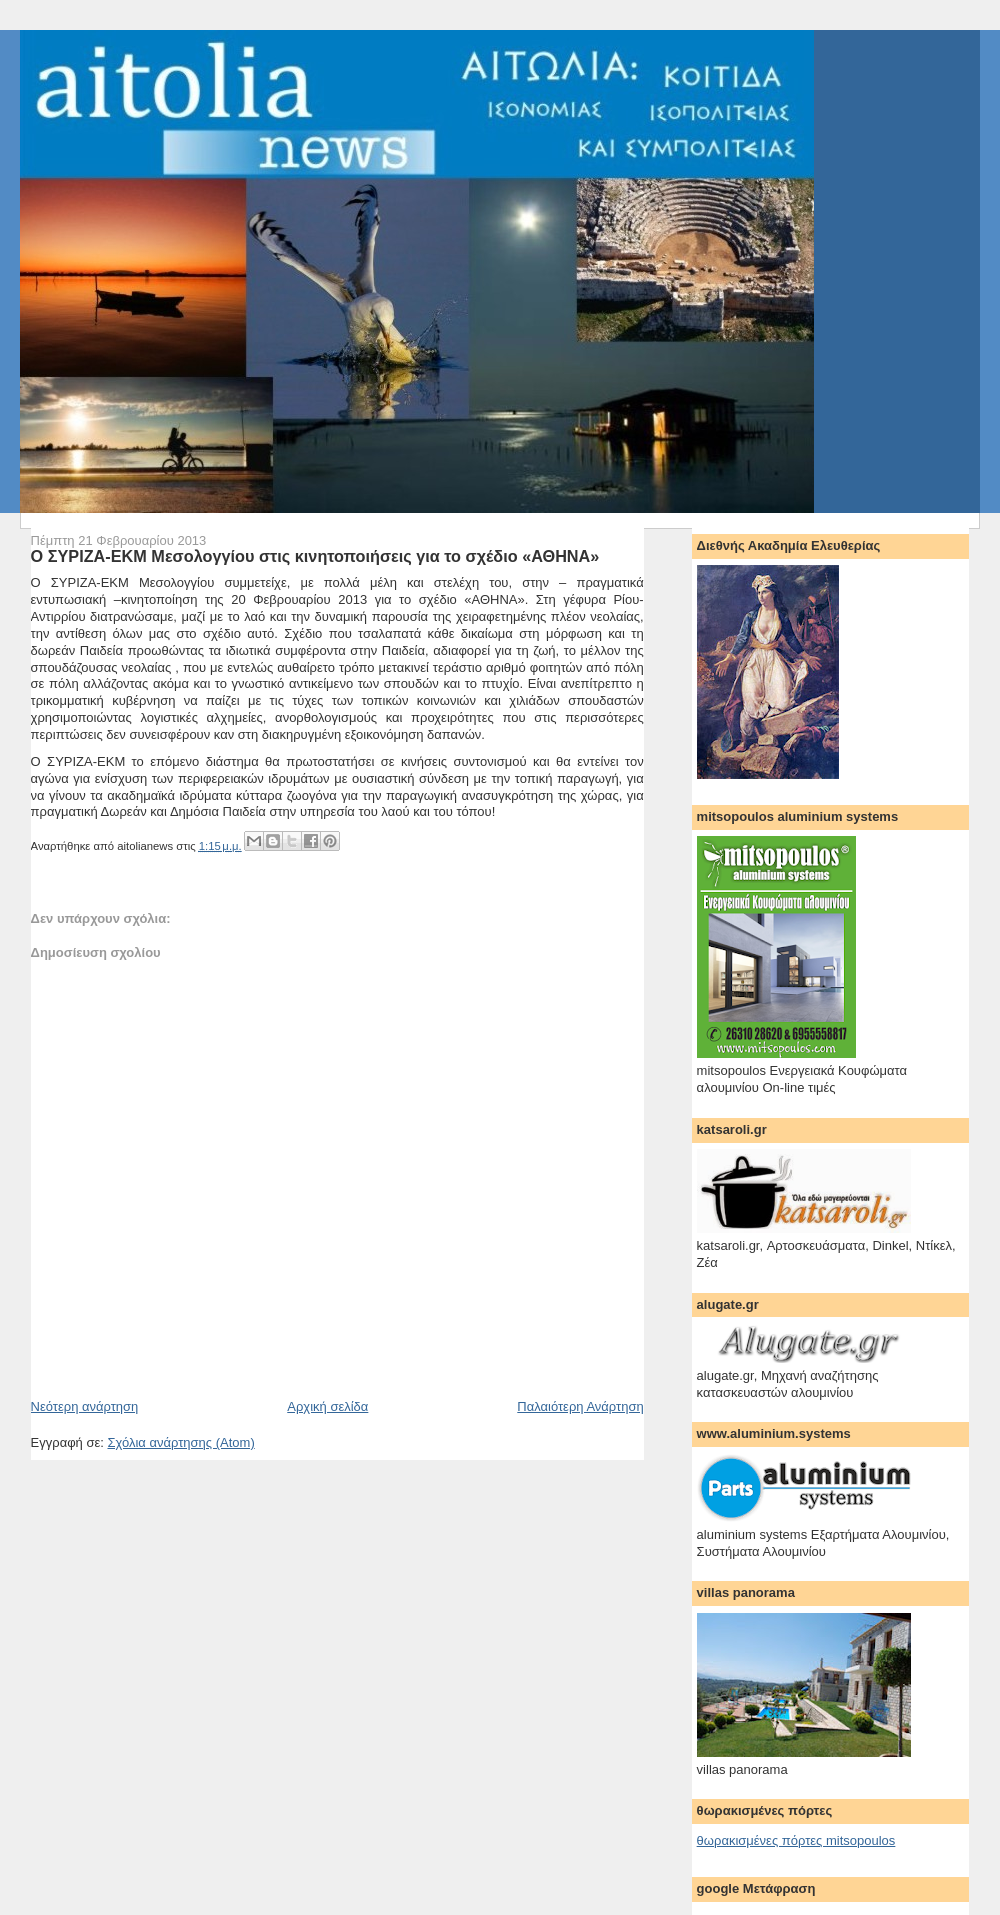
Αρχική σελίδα (327, 1406)
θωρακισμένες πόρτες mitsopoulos (796, 1840)
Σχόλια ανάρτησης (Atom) (180, 1442)
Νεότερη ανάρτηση (85, 1406)
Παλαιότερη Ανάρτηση (580, 1406)
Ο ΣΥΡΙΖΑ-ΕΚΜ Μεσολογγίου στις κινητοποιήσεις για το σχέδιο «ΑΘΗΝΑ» (315, 556)
